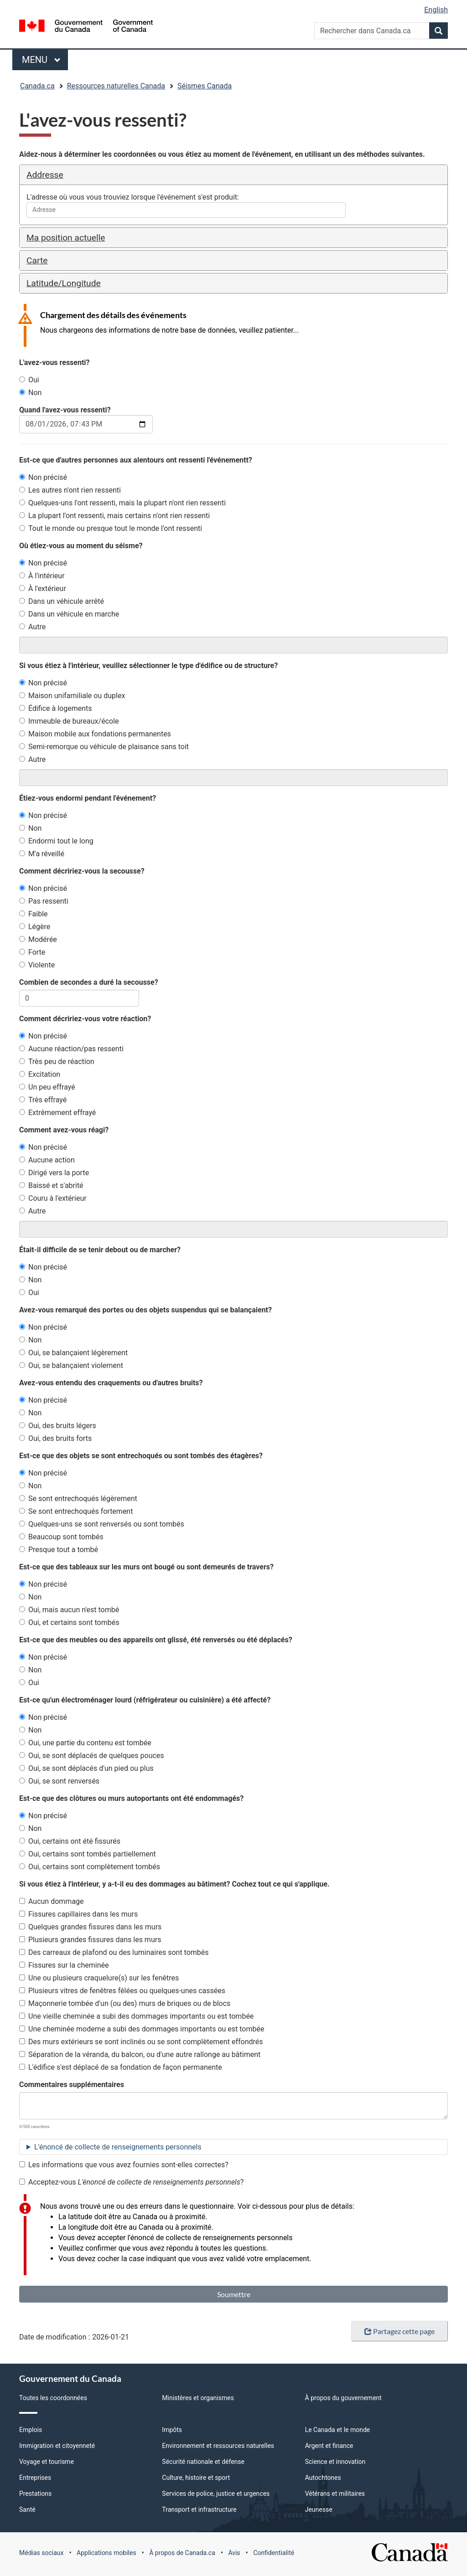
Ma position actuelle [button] (65, 237)
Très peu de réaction (56, 1061)
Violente (37, 965)
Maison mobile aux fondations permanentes (95, 734)
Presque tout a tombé (58, 1549)
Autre (32, 626)
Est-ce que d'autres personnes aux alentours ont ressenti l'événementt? (135, 460)
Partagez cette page (399, 2331)
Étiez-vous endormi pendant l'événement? (87, 798)
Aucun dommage (51, 1901)
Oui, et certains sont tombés (69, 1622)
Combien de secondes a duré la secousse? (88, 982)
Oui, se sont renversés (59, 1781)
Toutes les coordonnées (53, 2397)
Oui (29, 379)
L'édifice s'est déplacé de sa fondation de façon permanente (120, 2067)
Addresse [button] (44, 175)
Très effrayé (43, 1099)
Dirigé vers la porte (54, 1172)
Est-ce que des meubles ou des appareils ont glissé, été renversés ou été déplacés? (155, 1639)
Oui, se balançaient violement (71, 1365)
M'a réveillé (41, 853)
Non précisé (43, 477)
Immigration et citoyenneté (57, 2445)
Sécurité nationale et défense (203, 2461)
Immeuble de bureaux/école (69, 721)
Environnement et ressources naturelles (218, 2445)
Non (30, 392)
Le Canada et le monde (337, 2429)
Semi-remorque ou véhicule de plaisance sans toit (104, 746)
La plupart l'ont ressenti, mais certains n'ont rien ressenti (114, 515)
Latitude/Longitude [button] (63, 283)
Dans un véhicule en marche (69, 614)
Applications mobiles (106, 2552)
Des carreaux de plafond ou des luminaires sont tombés (114, 1952)
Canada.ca (37, 86)
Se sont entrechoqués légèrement (78, 1498)
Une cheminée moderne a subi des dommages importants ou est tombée (141, 2029)
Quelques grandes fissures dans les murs (90, 1927)
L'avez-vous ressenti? (54, 362)
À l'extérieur (42, 588)
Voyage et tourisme (46, 2461)
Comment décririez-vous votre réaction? (85, 1018)
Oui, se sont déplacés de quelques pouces (91, 1755)
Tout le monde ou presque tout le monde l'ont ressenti (110, 528)
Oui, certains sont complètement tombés (89, 1866)
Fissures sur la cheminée (64, 1965)
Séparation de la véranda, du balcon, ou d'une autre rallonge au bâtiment (139, 2054)
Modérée (38, 939)
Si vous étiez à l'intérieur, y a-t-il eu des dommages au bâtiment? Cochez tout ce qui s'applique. (174, 1884)
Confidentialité (273, 2552)
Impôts (172, 2429)
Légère (34, 926)
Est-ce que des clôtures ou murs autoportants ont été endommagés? (131, 1798)
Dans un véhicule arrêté (61, 601)
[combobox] (186, 210)
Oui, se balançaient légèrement (73, 1352)
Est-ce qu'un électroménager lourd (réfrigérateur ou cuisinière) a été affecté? (144, 1700)
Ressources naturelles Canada (116, 86)
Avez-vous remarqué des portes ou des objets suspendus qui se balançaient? (145, 1310)
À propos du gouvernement (343, 2397)
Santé (27, 2509)
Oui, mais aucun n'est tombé (69, 1609)
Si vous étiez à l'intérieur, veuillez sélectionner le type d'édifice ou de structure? (148, 665)
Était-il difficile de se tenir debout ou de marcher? (100, 1249)
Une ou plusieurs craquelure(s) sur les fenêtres (99, 1978)
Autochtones (323, 2477)
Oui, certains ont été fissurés (69, 1841)
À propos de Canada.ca (182, 2552)
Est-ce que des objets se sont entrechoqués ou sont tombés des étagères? (141, 1455)
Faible (33, 914)
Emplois (30, 2429)
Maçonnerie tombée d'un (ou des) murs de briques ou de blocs (124, 2003)
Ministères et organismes (198, 2397)
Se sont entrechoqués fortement (76, 1511)
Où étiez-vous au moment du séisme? (80, 545)
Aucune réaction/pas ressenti (71, 1048)
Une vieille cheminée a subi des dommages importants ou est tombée (136, 2016)
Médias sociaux (41, 2552)
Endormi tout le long (56, 841)
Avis (234, 2552)
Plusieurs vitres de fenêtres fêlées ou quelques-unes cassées (122, 1990)
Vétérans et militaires (335, 2493)
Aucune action (47, 1160)
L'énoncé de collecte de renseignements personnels (118, 2147)
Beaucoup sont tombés (61, 1536)
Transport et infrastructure (199, 2509)
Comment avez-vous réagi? (64, 1130)
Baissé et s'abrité (51, 1185)
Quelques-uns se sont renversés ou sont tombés (101, 1524)
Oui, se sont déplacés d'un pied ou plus (86, 1768)
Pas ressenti (43, 901)
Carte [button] (36, 260)
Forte (32, 952)
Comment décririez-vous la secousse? (82, 871)
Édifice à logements (55, 708)
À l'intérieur (42, 575)
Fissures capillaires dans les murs (78, 1914)
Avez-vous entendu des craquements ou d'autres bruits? (111, 1382)
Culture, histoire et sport (196, 2477)
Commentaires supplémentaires (71, 2084)
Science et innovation (335, 2461)
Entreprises (35, 2477)
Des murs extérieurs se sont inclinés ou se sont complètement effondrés (141, 2041)
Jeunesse (318, 2509)
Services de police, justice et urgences (216, 2493)
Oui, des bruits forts (55, 1438)
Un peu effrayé (47, 1087)
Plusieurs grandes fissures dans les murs (90, 1939)
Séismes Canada (204, 86)
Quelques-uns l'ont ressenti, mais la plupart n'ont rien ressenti (122, 503)
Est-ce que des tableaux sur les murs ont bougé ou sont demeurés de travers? (146, 1567)
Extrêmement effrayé (57, 1112)
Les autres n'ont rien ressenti (70, 490)
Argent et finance (329, 2445)
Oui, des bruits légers (57, 1425)
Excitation (39, 1074)
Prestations (35, 2493)
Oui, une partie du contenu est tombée (85, 1742)
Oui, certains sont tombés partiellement (87, 1854)
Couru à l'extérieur (53, 1198)
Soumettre (233, 2294)
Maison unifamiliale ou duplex (72, 695)
